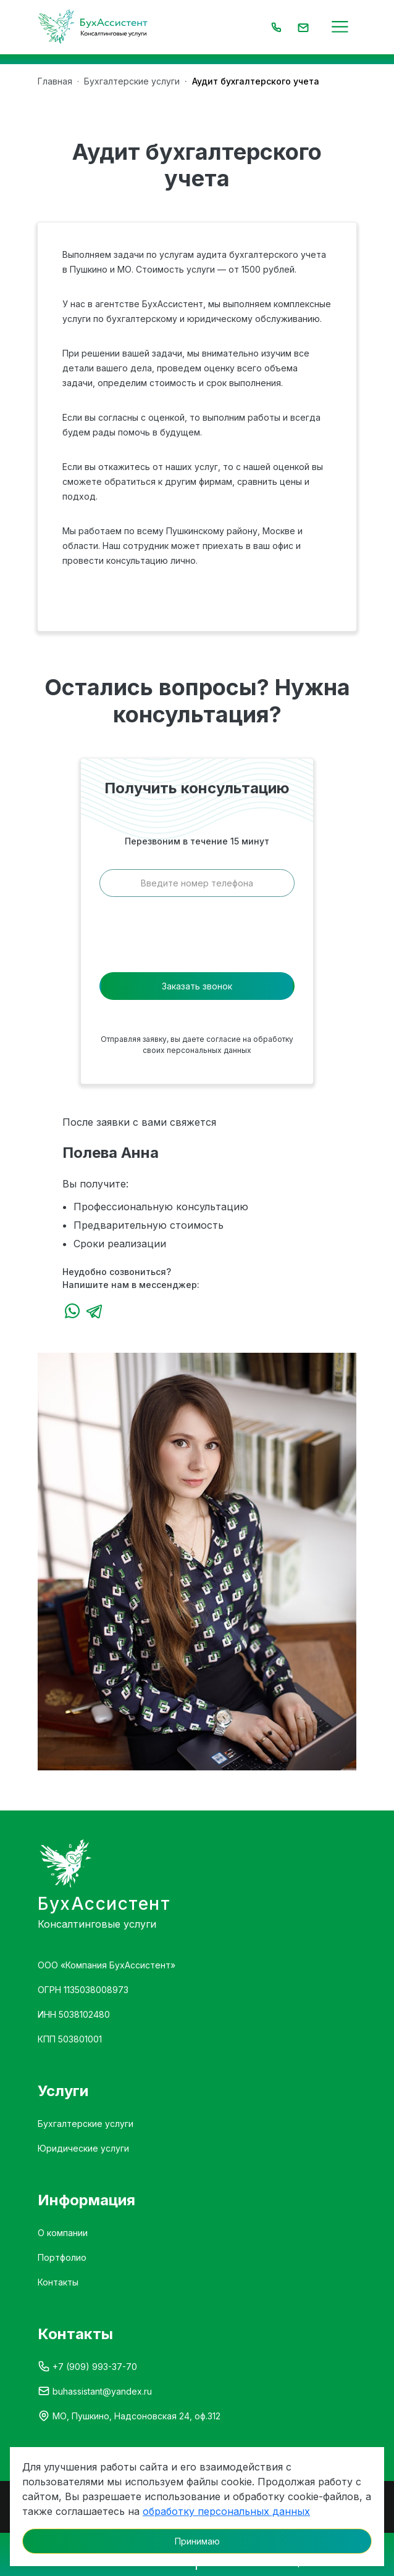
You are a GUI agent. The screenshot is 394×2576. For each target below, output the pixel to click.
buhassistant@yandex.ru (102, 2391)
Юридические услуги (83, 2148)
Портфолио (62, 2257)
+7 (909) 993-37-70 (94, 2366)
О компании (63, 2232)
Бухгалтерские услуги (85, 2123)
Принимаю (197, 2541)
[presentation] (197, 938)
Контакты (58, 2282)
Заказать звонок (197, 986)
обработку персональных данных (226, 2511)
